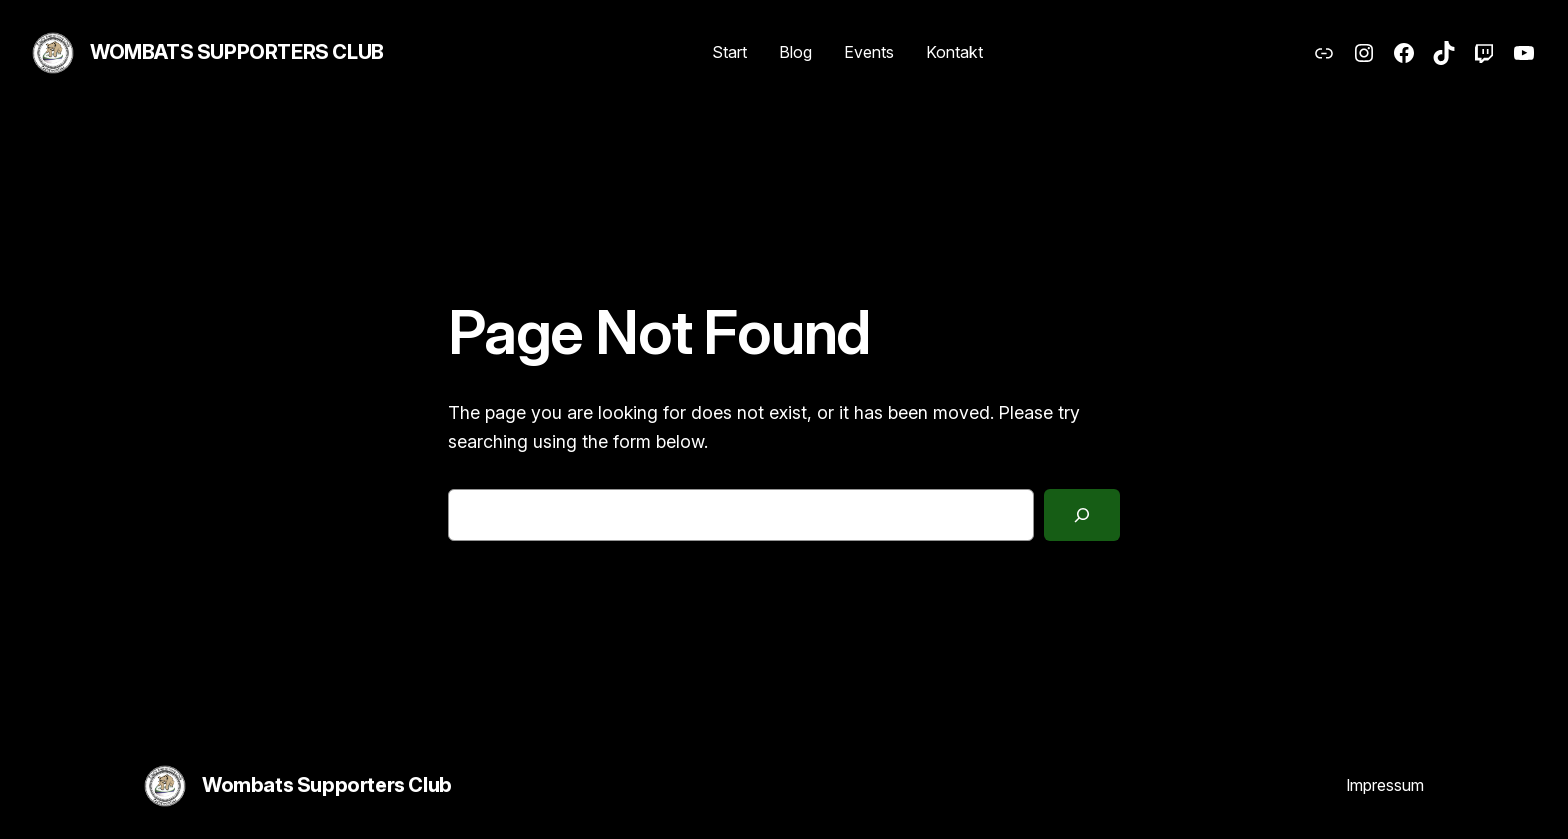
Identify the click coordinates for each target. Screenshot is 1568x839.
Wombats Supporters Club (237, 52)
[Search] (1082, 515)
